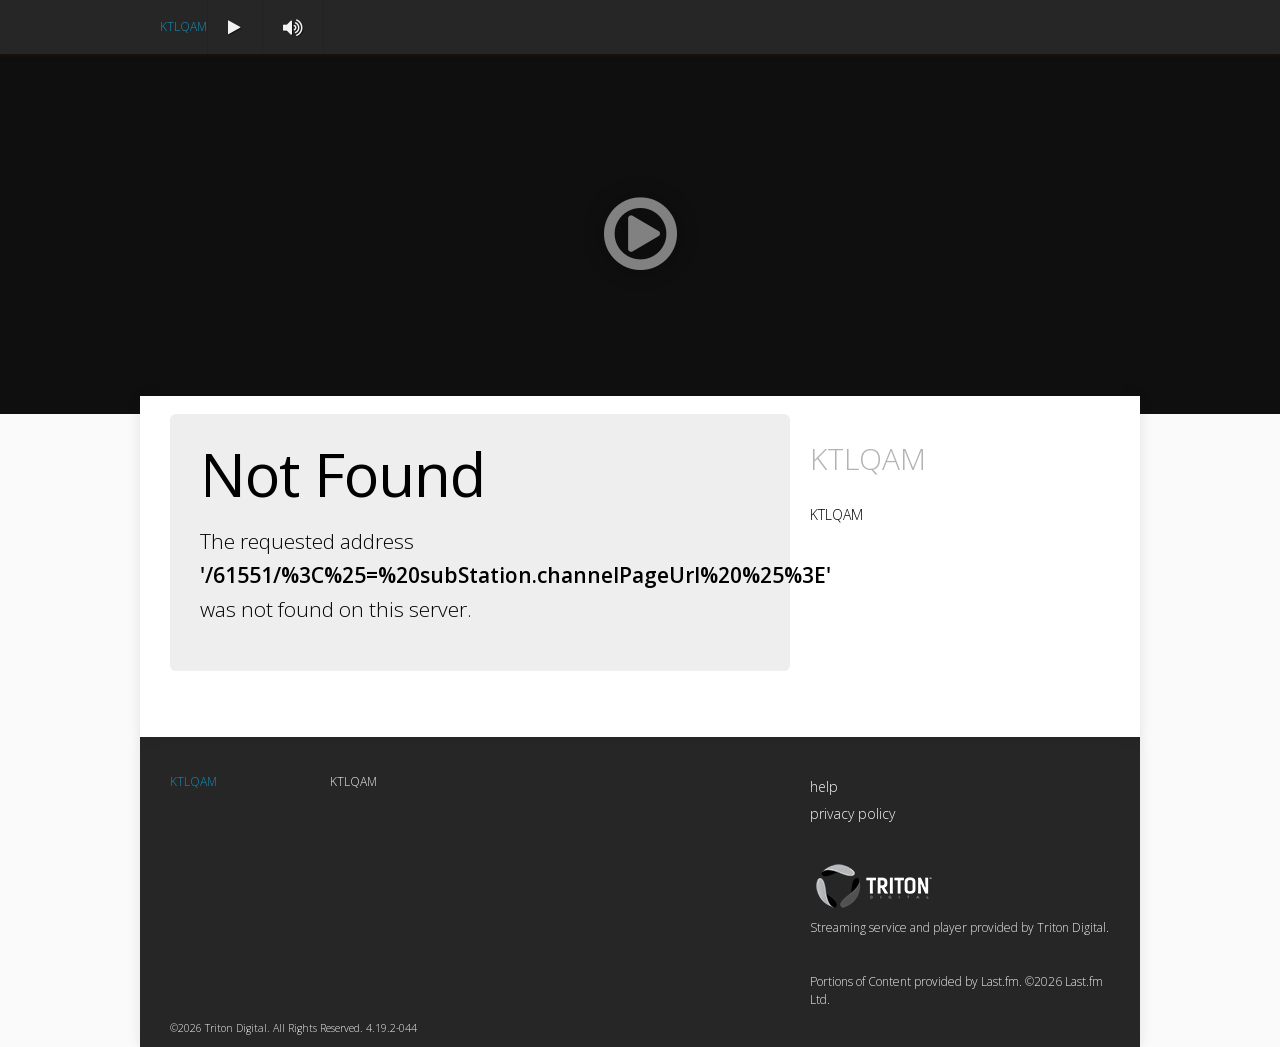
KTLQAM (183, 26)
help (824, 786)
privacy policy (852, 813)
